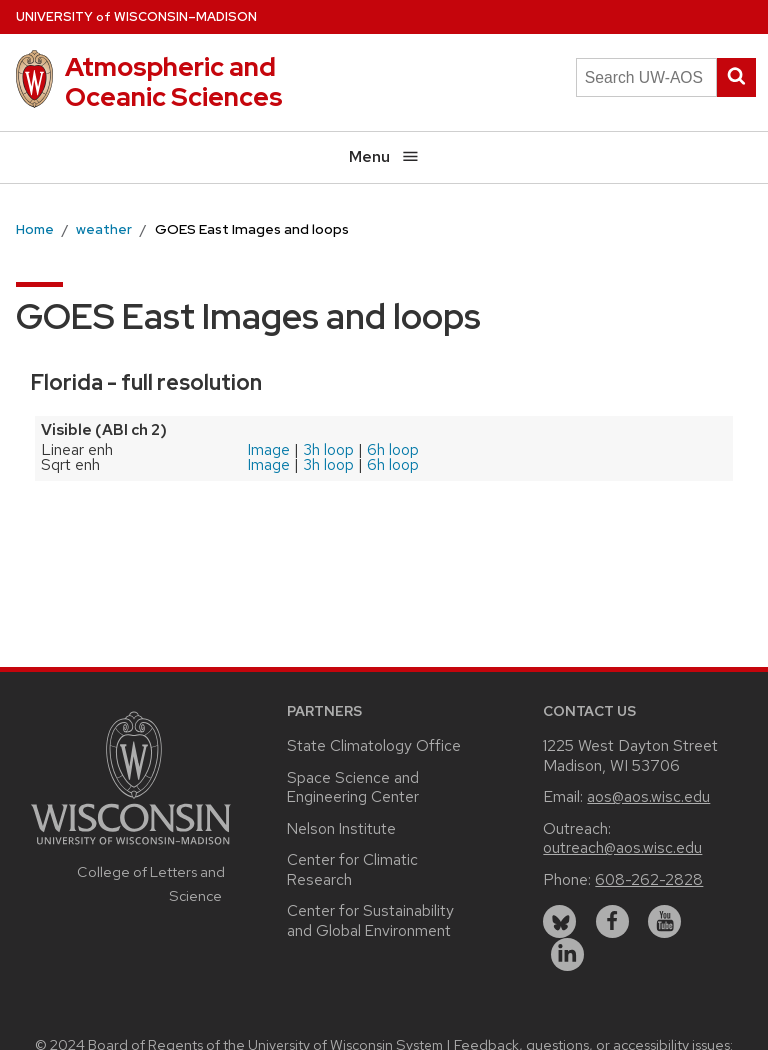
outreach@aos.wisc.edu (622, 847)
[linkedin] (567, 954)
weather (104, 229)
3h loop (328, 449)
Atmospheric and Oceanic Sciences (174, 81)
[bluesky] (559, 921)
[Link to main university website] (131, 847)
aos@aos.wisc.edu (648, 796)
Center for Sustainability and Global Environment (370, 920)
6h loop (393, 449)
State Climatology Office (374, 745)
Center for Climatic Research (352, 869)
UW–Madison (136, 16)
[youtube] (664, 921)
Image (269, 449)
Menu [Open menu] (384, 156)
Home (35, 229)
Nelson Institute (341, 828)
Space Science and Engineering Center (353, 787)
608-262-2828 (649, 879)
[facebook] (612, 921)
